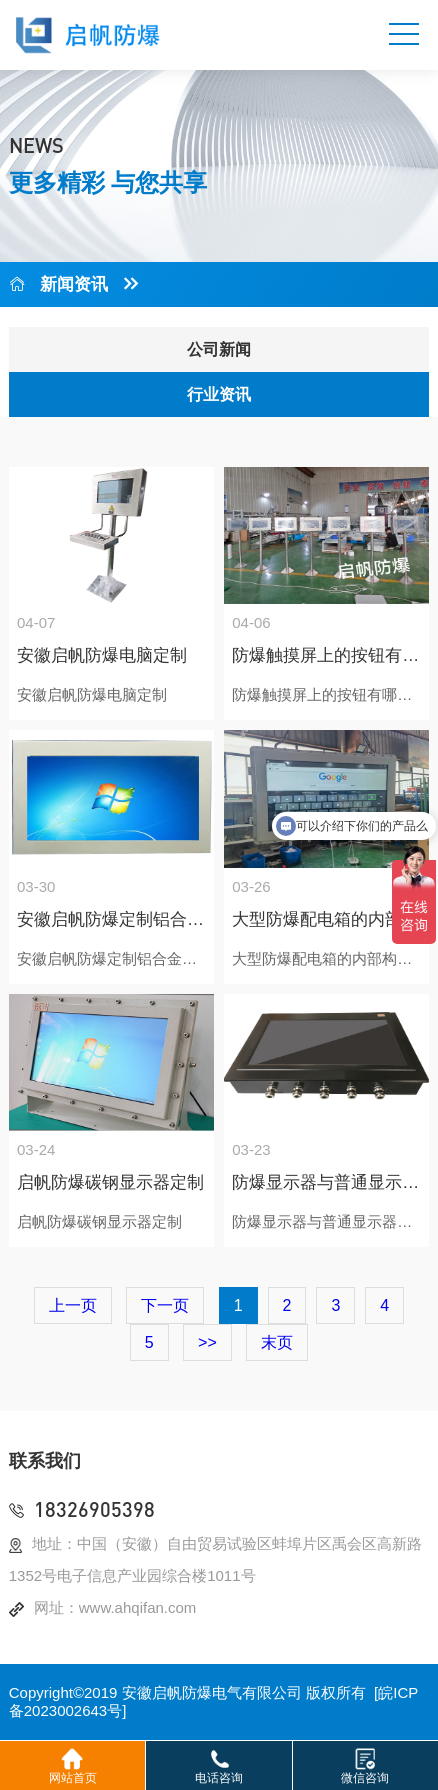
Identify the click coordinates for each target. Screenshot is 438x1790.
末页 (277, 1342)
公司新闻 (219, 349)
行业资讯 (219, 394)
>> (207, 1342)
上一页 (73, 1305)
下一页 (165, 1305)
